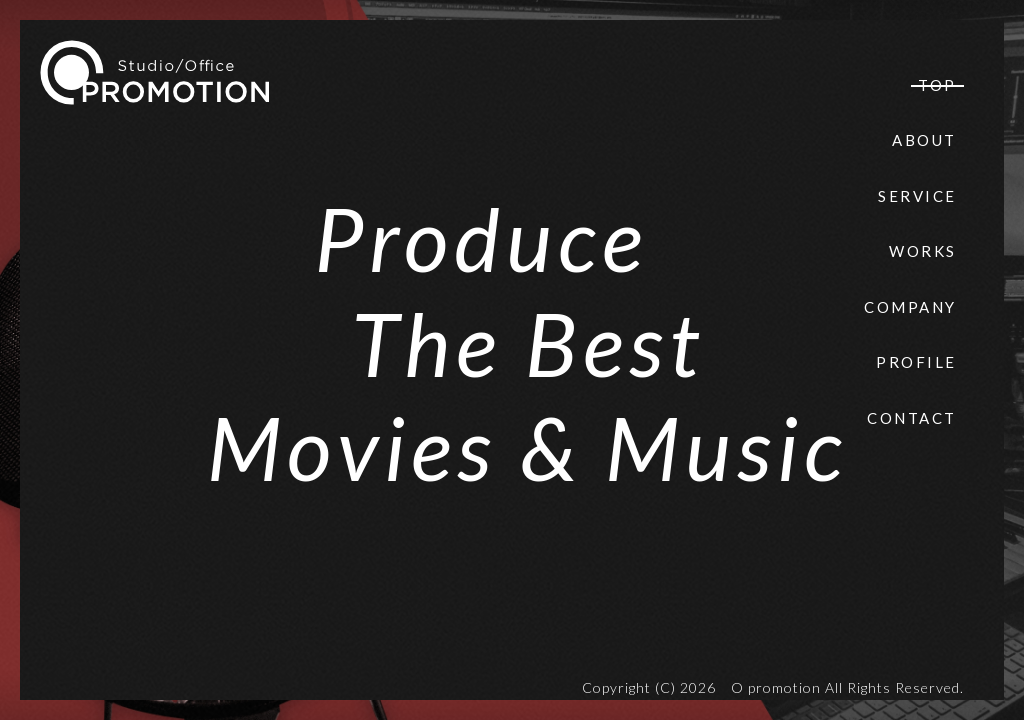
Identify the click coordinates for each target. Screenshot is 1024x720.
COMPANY (910, 307)
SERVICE (917, 196)
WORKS (923, 251)
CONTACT (912, 418)
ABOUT (924, 140)
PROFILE (916, 362)
